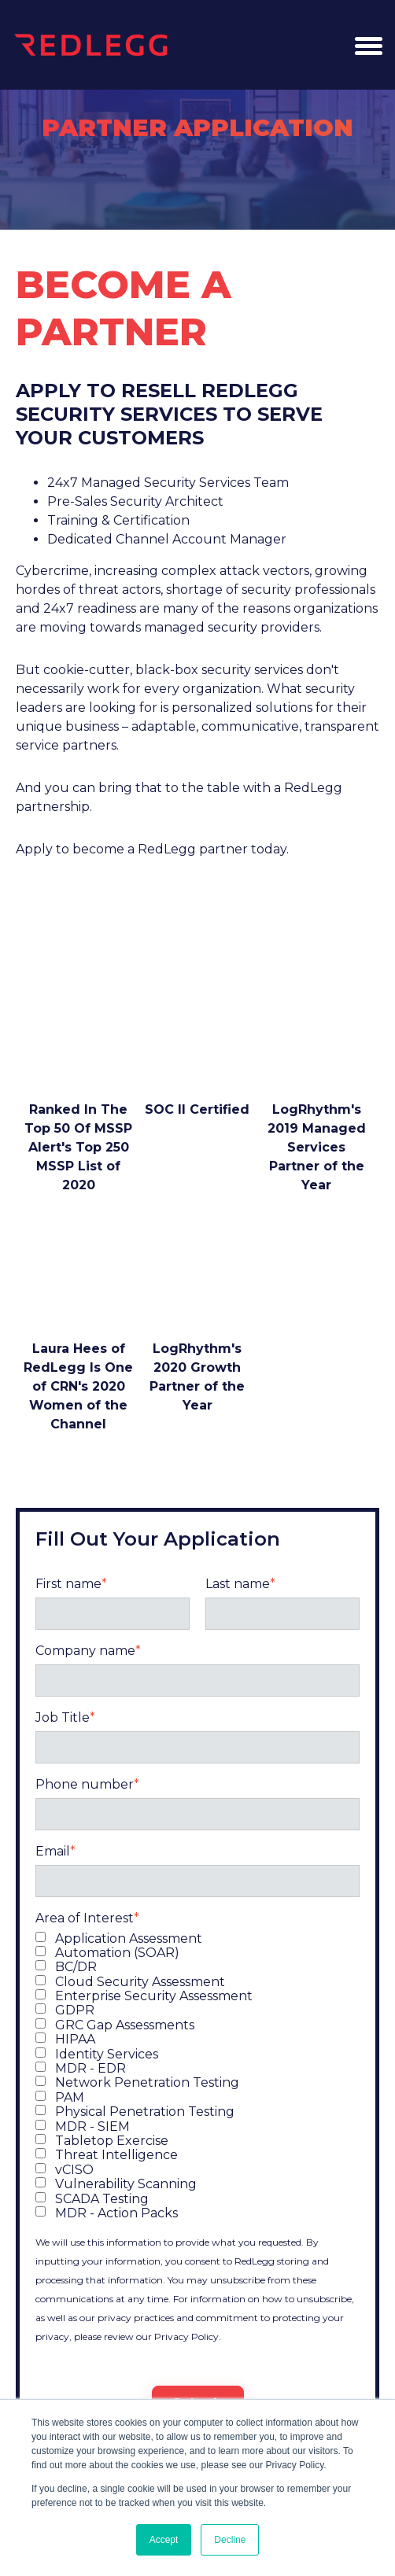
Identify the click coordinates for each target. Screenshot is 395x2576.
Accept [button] (164, 2539)
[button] (368, 45)
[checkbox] (197, 2082)
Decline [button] (229, 2539)
